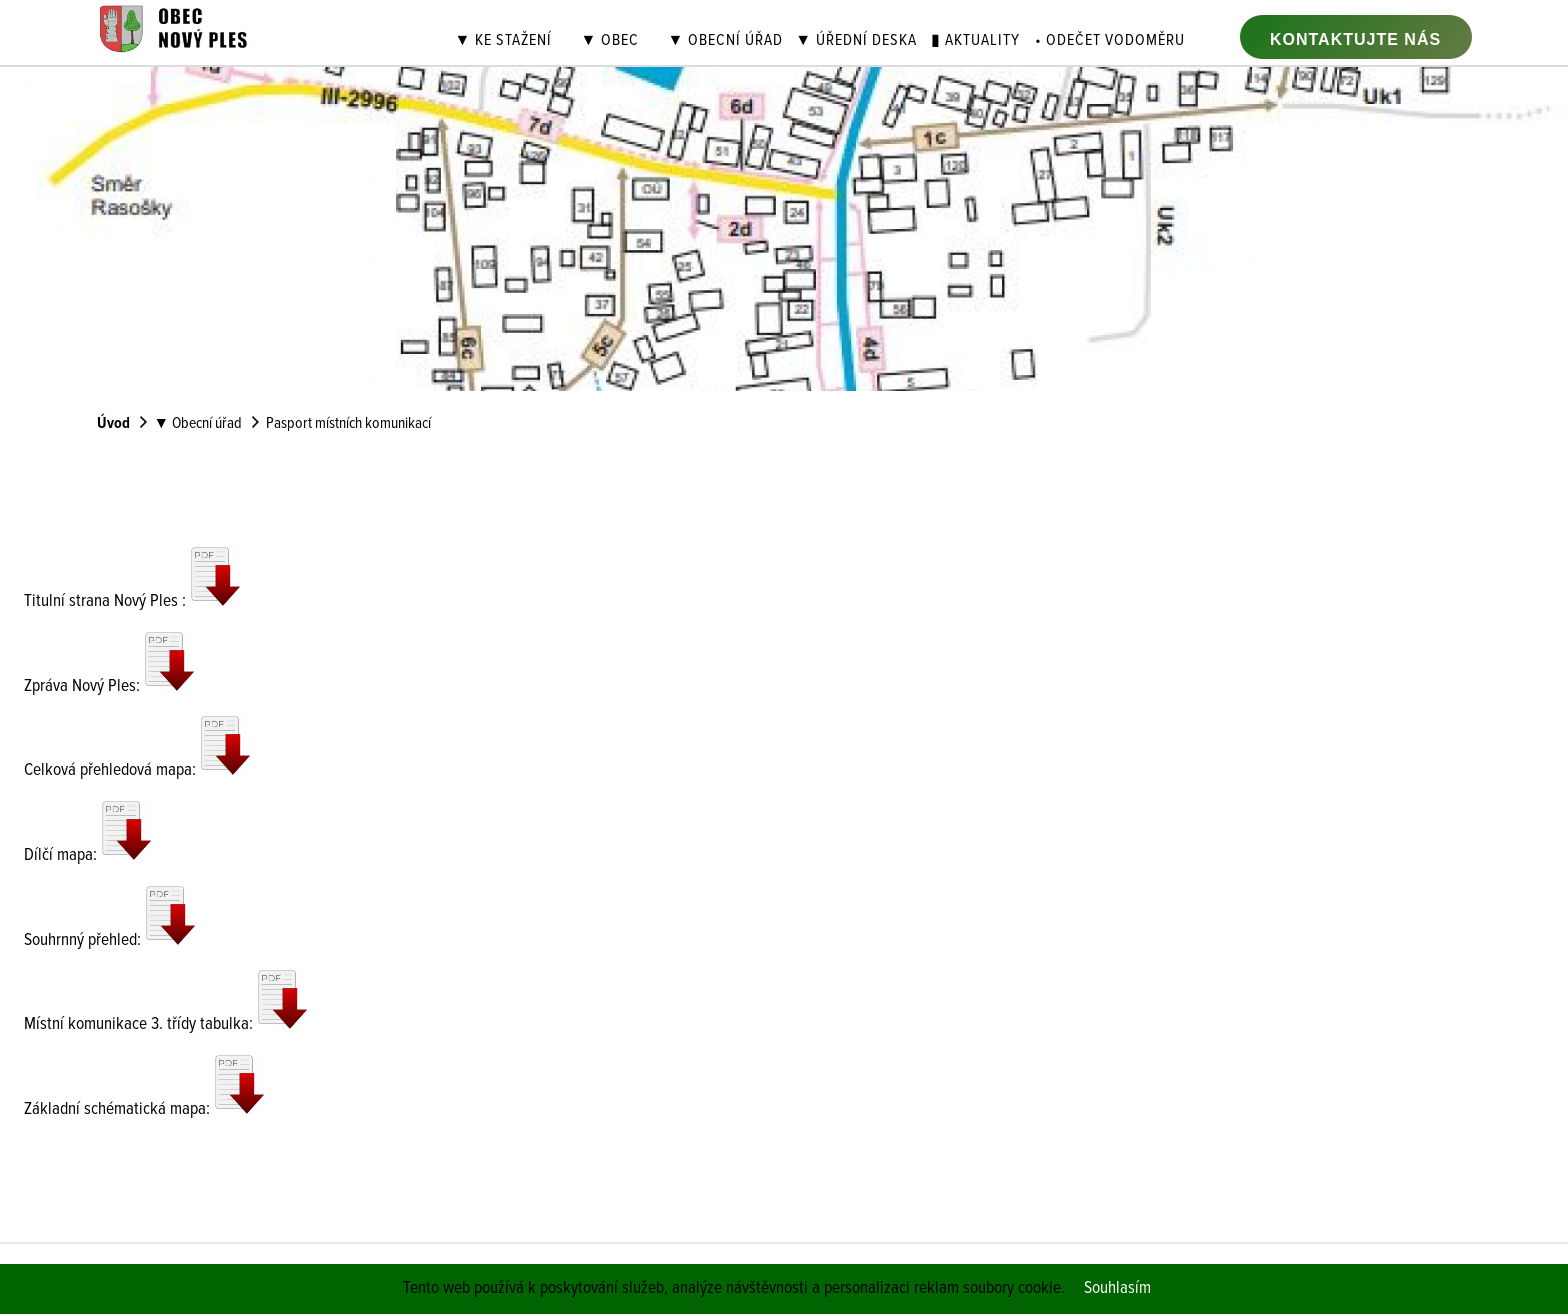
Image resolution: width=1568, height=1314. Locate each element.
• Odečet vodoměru (1110, 42)
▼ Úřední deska (856, 42)
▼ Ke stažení (504, 42)
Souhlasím (1117, 1288)
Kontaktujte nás (1355, 39)
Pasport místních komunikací (348, 424)
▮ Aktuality (975, 42)
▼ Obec (609, 42)
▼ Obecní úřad (725, 42)
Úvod (113, 424)
